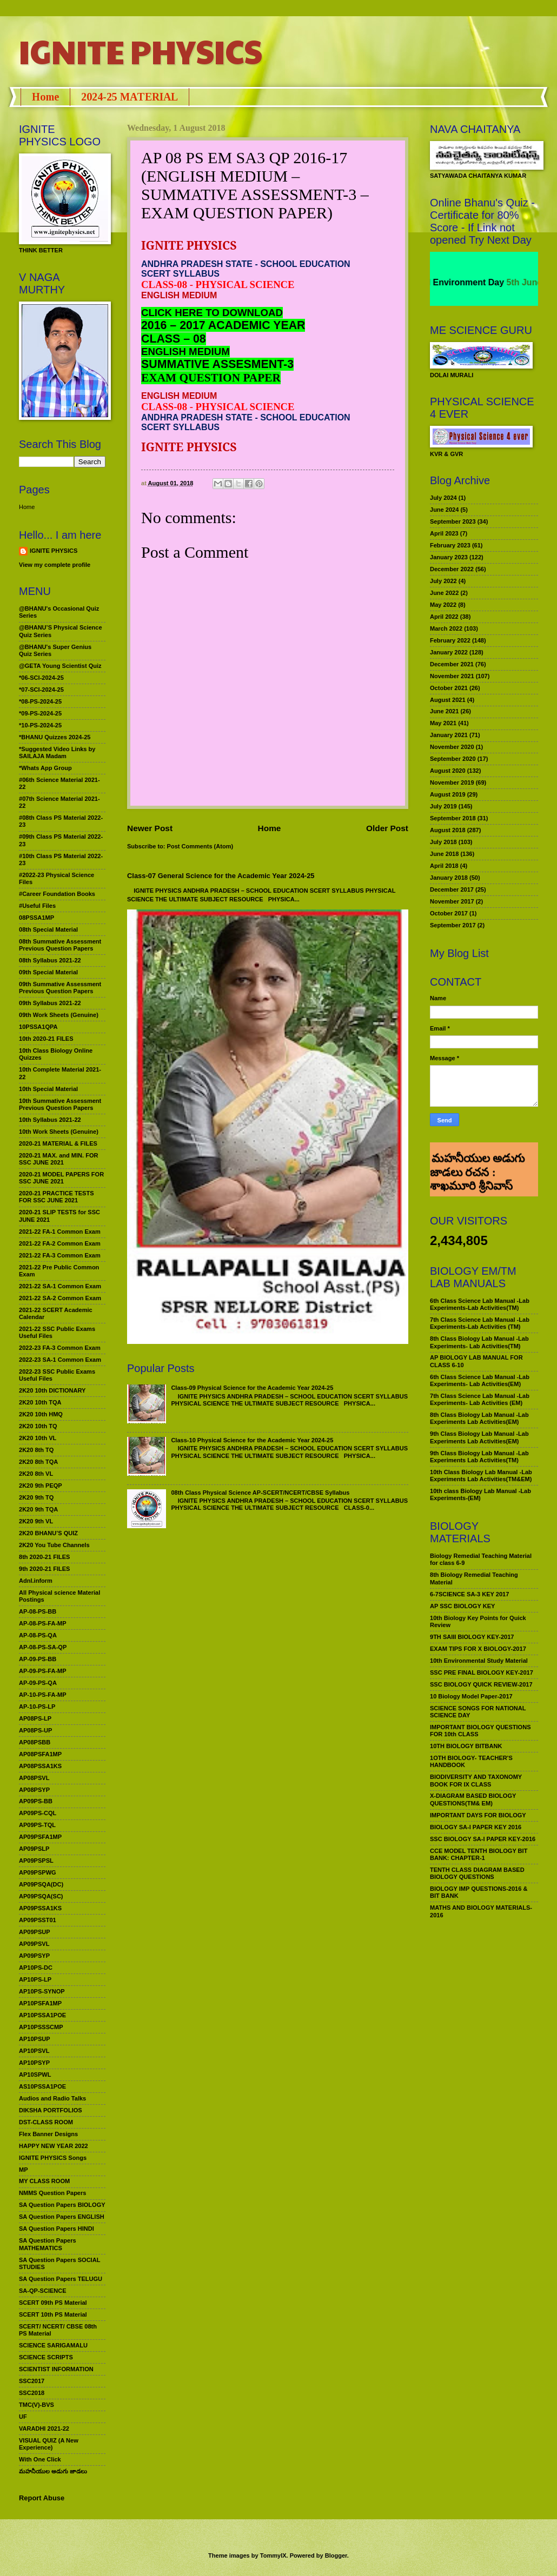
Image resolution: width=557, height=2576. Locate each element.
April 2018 (444, 865)
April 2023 (444, 533)
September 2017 (453, 925)
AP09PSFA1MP (40, 1837)
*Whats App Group (45, 768)
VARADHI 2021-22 (44, 2428)
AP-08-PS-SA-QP (43, 1647)
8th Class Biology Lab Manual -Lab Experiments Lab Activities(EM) (479, 1418)
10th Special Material (48, 1089)
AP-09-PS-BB (37, 1659)
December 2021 (452, 664)
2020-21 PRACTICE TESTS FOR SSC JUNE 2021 (56, 1196)
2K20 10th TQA (40, 1402)
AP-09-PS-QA (38, 1683)
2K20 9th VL (36, 1521)
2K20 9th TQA (38, 1509)
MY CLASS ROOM (44, 2181)
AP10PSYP (34, 2062)
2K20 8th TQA (38, 1461)
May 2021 (443, 723)
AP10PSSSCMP (41, 2027)
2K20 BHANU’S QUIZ (48, 1533)
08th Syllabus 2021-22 (50, 960)
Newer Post (150, 828)
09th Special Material (48, 972)
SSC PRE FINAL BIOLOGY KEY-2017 (481, 1672)
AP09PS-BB (35, 1801)
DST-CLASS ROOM (46, 2122)
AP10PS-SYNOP (42, 1991)
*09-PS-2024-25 (40, 713)
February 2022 (450, 640)
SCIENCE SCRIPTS (46, 2357)
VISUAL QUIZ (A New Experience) (48, 2444)
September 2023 (453, 521)
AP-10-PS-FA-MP (43, 1694)
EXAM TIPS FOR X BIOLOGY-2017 (478, 1648)
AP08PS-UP (35, 1730)
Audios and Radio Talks (52, 2098)
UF (23, 2416)
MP (23, 2169)
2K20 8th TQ (36, 1450)
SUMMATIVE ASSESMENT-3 (217, 364)
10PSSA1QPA (38, 1026)
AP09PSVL (34, 1944)
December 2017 (452, 889)
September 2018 (453, 818)
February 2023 (450, 545)
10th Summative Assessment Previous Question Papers (60, 1104)
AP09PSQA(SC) (41, 1896)
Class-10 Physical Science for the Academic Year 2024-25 (252, 1440)
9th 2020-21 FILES (44, 1568)
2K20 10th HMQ (41, 1414)
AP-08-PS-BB (37, 1611)
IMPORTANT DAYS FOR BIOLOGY (478, 1815)
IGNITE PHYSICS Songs (53, 2158)
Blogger (336, 2555)
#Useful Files (37, 905)
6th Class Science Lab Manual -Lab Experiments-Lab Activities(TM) (479, 1304)
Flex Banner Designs (48, 2134)
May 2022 (443, 604)
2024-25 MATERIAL (129, 97)
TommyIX (273, 2555)
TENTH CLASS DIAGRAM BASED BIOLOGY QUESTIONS (477, 1873)
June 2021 (444, 711)
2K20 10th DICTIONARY (52, 1390)
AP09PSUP (34, 1932)
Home (45, 97)
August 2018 (448, 830)
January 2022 (449, 652)
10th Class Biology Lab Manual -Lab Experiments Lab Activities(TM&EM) (481, 1475)
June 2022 (444, 593)
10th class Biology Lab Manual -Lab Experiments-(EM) (480, 1494)
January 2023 (449, 557)
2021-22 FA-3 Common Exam (60, 1255)
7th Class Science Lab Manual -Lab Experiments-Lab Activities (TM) (479, 1323)
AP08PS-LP (35, 1718)
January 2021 (449, 735)
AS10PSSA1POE (42, 2086)
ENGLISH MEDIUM (185, 351)
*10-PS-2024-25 (40, 725)
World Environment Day (470, 282)
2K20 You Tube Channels (54, 1545)
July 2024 (443, 497)
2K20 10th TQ (38, 1426)
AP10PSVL (34, 2051)
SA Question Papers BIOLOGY (62, 2205)
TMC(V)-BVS (36, 2404)
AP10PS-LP (35, 1979)
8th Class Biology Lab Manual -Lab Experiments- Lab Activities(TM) (479, 1342)
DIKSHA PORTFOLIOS (50, 2110)
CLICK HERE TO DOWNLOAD (212, 312)
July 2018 (443, 842)
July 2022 (443, 581)
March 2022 (446, 628)
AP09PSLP (34, 1848)
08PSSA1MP (36, 917)
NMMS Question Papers (52, 2193)
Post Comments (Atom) (200, 846)
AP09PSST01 (37, 1920)
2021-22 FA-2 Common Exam (60, 1243)
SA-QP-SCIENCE (43, 2290)
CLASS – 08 (173, 338)
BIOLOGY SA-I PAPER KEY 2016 (475, 1827)
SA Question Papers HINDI (56, 2228)
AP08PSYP (34, 1790)
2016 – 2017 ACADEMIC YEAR (223, 325)
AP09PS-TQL (37, 1825)
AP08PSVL (34, 1778)
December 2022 (452, 569)
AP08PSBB (34, 1742)
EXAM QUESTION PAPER (211, 377)
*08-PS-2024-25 (40, 701)
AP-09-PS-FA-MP (43, 1671)
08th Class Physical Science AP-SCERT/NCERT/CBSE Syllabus (260, 1492)
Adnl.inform (35, 1580)
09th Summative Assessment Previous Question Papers (60, 987)
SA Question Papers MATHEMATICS (47, 2244)
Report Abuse (41, 2498)
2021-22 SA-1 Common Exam (60, 1286)
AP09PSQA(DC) (41, 1884)
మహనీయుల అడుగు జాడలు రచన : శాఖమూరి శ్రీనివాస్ (477, 1156)
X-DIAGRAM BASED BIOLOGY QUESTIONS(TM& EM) (473, 1799)
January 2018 (449, 877)
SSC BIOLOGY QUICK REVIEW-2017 (481, 1684)
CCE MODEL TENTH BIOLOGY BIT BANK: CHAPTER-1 (478, 1854)
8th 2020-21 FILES (44, 1557)
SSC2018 (31, 2393)
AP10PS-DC (35, 1967)
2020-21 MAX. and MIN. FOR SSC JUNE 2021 (58, 1159)
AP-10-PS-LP (37, 1706)
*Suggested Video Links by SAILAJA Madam (57, 752)
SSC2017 (31, 2381)
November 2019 (452, 782)
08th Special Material (48, 929)
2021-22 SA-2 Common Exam (60, 1298)
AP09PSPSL (36, 1860)
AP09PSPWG (37, 1872)
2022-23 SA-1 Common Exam (60, 1359)
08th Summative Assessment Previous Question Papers (60, 945)
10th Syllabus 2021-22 (50, 1119)
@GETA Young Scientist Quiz (60, 666)
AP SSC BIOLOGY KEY (462, 1606)
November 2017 (452, 901)
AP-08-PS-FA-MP (43, 1623)
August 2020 (448, 770)
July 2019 (443, 806)
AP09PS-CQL (37, 1813)
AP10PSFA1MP (40, 2003)
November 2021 (452, 676)
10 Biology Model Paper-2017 (471, 1696)
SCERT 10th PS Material (53, 2314)
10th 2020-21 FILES (46, 1038)
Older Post (387, 828)
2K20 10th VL (37, 1438)
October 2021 (449, 688)
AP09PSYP (34, 1955)
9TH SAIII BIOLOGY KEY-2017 (472, 1637)
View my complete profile (54, 564)
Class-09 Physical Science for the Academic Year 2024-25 (252, 1387)
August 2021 (448, 700)
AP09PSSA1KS (40, 1908)
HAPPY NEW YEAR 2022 (53, 2146)
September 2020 (453, 758)
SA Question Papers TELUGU (60, 2279)
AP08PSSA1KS (40, 1766)
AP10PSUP (34, 2039)
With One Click (40, 2459)
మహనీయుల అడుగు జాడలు (53, 2471)
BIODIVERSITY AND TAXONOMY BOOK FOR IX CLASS (476, 1780)
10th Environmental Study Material (479, 1660)
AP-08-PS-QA (38, 1635)
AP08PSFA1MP (40, 1754)
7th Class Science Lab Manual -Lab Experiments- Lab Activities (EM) (479, 1399)
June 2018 (444, 854)
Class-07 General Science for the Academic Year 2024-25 (221, 876)
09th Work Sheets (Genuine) (58, 1015)
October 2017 (449, 913)
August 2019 (448, 794)
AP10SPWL (35, 2074)
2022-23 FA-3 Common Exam (60, 1347)
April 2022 (444, 616)
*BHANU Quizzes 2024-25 (54, 737)
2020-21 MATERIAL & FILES (58, 1143)
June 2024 (444, 509)
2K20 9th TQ (36, 1497)
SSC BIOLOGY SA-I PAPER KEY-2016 (482, 1839)
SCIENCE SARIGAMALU (53, 2345)
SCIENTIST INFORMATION (56, 2369)
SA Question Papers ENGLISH (61, 2216)
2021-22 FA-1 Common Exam (60, 1231)
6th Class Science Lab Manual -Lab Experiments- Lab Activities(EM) (479, 1380)
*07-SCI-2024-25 (41, 689)
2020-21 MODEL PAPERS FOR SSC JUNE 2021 (61, 1178)
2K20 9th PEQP (40, 1485)
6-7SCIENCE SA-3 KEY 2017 (469, 1594)
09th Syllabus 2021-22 (50, 1003)
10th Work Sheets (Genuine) (58, 1131)
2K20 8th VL (36, 1473)
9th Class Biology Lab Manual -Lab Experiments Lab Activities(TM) (479, 1456)
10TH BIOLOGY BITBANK (466, 1746)
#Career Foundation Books (57, 894)
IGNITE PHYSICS (140, 50)
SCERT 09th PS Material (53, 2302)
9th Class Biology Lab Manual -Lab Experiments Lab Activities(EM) (479, 1437)
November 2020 (452, 747)
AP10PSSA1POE (42, 2015)
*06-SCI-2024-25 (41, 677)
